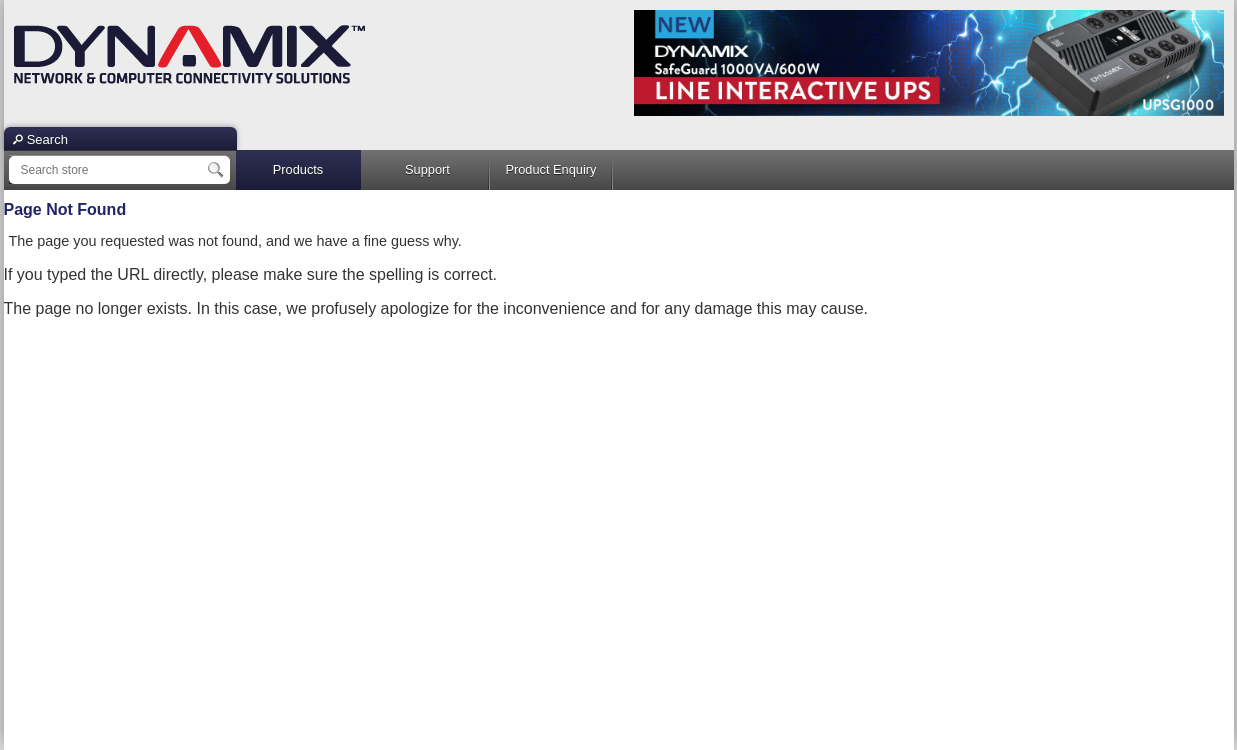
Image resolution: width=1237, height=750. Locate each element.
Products (298, 169)
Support (427, 169)
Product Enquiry (550, 169)
